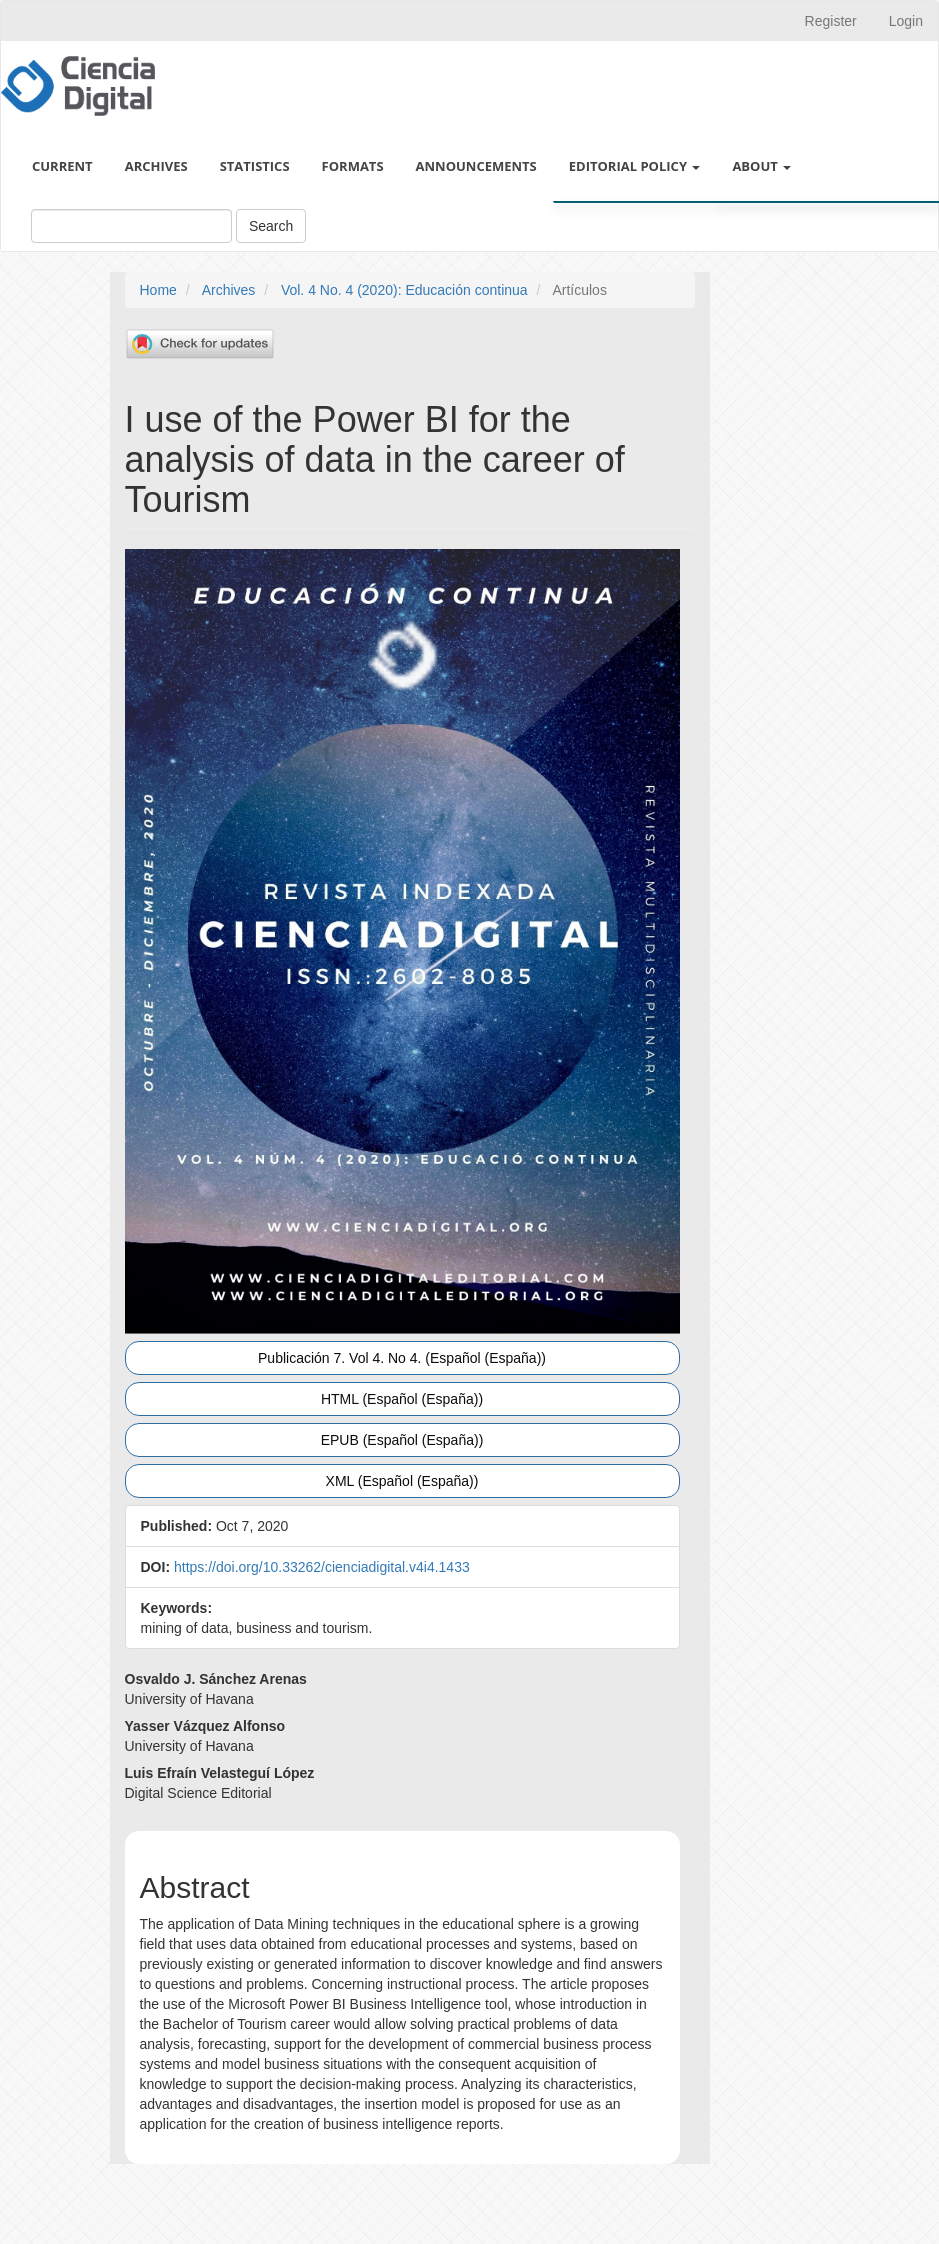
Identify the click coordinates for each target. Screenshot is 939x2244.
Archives (156, 166)
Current (62, 166)
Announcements (476, 166)
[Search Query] (131, 226)
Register (831, 21)
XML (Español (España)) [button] (402, 1481)
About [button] (761, 166)
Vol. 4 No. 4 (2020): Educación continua (404, 290)
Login (906, 21)
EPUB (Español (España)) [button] (402, 1440)
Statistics (255, 166)
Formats (353, 166)
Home (158, 290)
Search (271, 226)
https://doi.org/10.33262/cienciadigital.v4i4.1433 (322, 1567)
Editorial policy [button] (635, 166)
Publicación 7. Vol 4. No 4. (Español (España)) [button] (402, 1358)
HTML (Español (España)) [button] (402, 1399)
